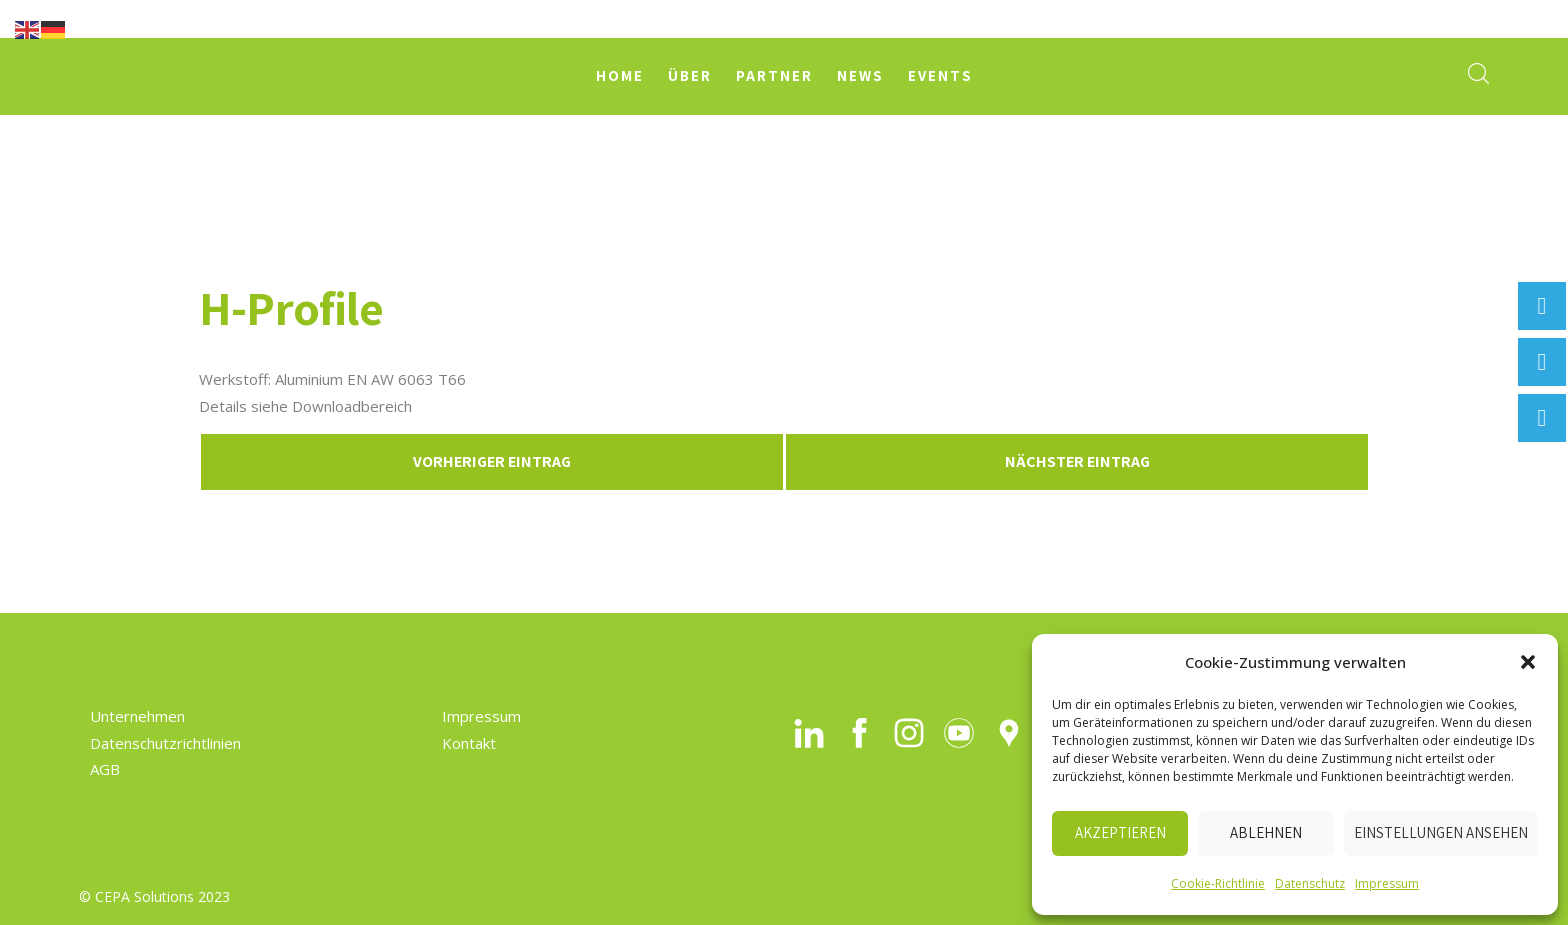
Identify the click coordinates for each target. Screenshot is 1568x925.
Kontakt (469, 743)
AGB (105, 769)
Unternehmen (137, 716)
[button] (1528, 662)
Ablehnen (1266, 832)
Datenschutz (1310, 883)
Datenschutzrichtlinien (165, 743)
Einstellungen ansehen (1441, 832)
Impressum (1387, 883)
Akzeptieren (1120, 832)
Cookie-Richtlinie (1218, 883)
